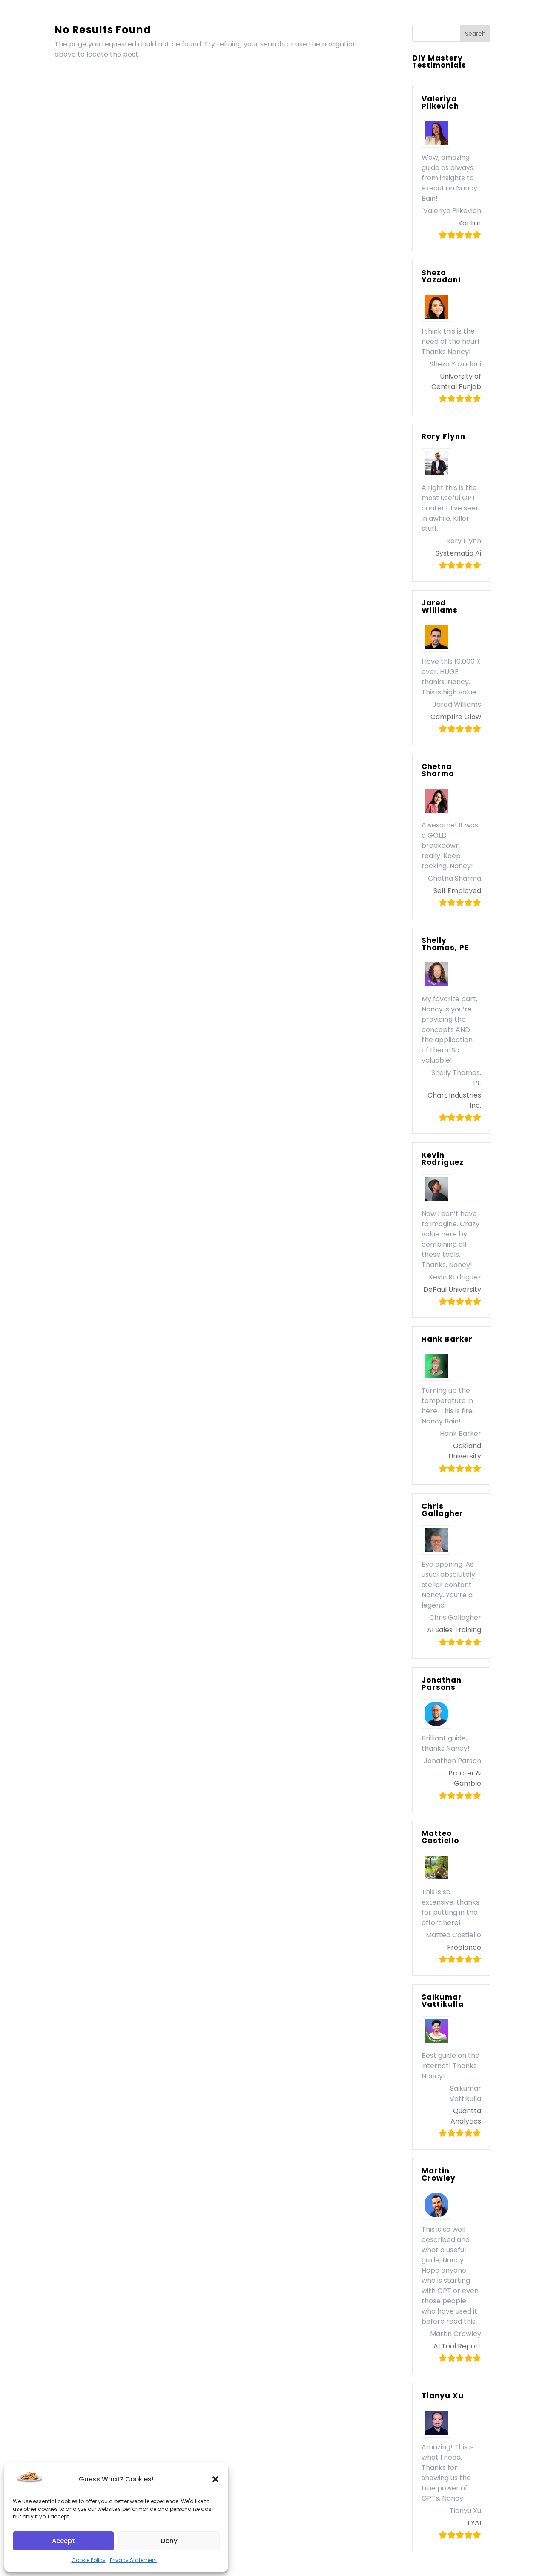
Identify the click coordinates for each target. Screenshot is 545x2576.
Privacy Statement (133, 2560)
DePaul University (452, 1289)
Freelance (464, 1947)
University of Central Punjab (456, 382)
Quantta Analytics (465, 2116)
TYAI (474, 2523)
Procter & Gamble (464, 1778)
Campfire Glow (455, 717)
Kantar (469, 223)
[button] (215, 2479)
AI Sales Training (454, 1630)
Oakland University (464, 1451)
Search (475, 33)
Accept (63, 2540)
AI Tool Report (457, 2346)
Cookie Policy (89, 2560)
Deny (169, 2540)
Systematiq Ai (458, 553)
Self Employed (457, 891)
